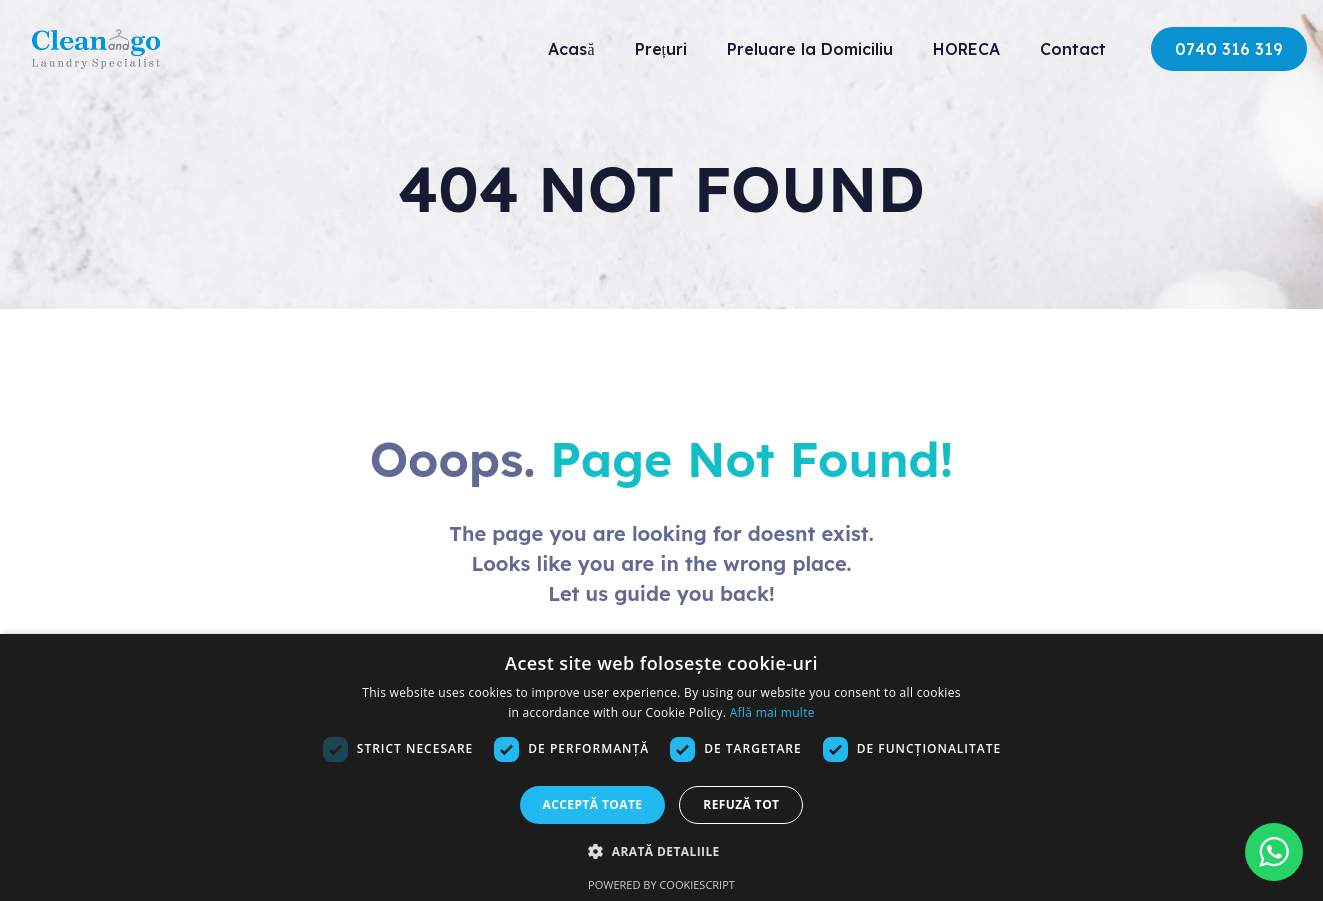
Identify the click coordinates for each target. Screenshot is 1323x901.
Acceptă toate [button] (593, 804)
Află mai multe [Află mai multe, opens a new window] (772, 712)
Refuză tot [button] (741, 804)
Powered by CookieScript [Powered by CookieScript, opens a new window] (661, 884)
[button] (661, 851)
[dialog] (661, 767)
